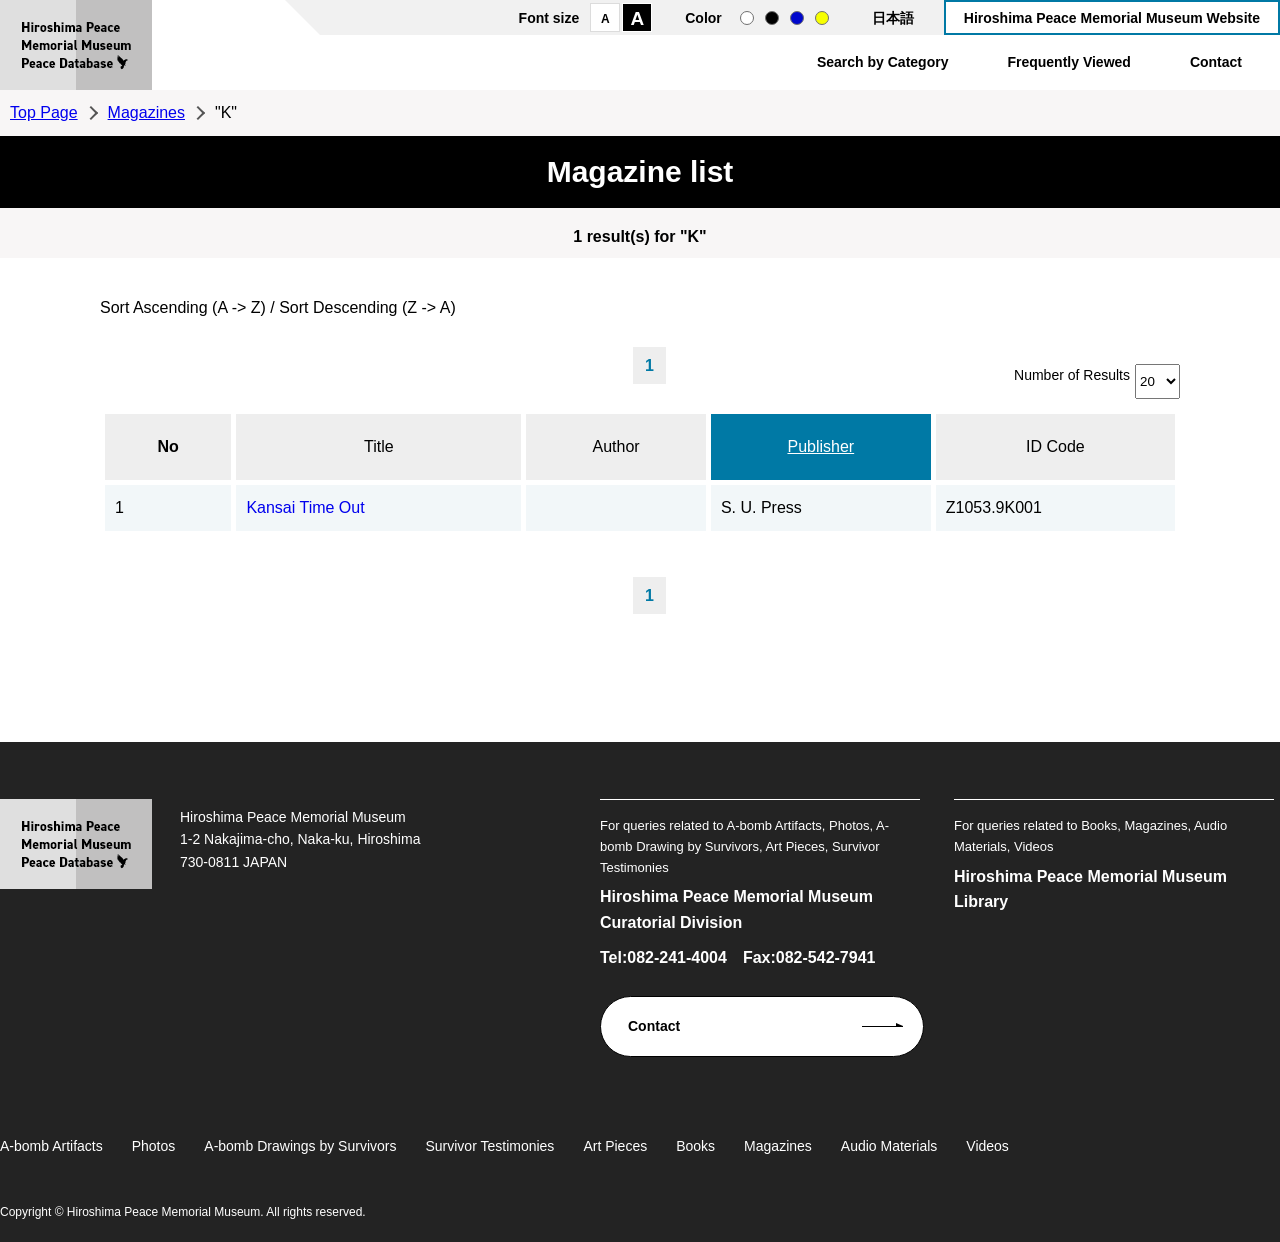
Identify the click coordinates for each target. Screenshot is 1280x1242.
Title (379, 446)
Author (616, 446)
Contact (1216, 62)
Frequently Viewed (1068, 62)
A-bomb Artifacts (51, 1146)
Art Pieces (615, 1146)
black (772, 18)
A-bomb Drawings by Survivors (300, 1146)
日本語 (893, 18)
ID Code (1055, 446)
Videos (987, 1146)
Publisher (820, 446)
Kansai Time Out (305, 507)
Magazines (146, 112)
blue (797, 18)
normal (747, 18)
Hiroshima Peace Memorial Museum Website (1112, 18)
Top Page (44, 112)
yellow (822, 18)
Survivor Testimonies (489, 1146)
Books (695, 1146)
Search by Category (883, 62)
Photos (154, 1146)
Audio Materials (889, 1146)
